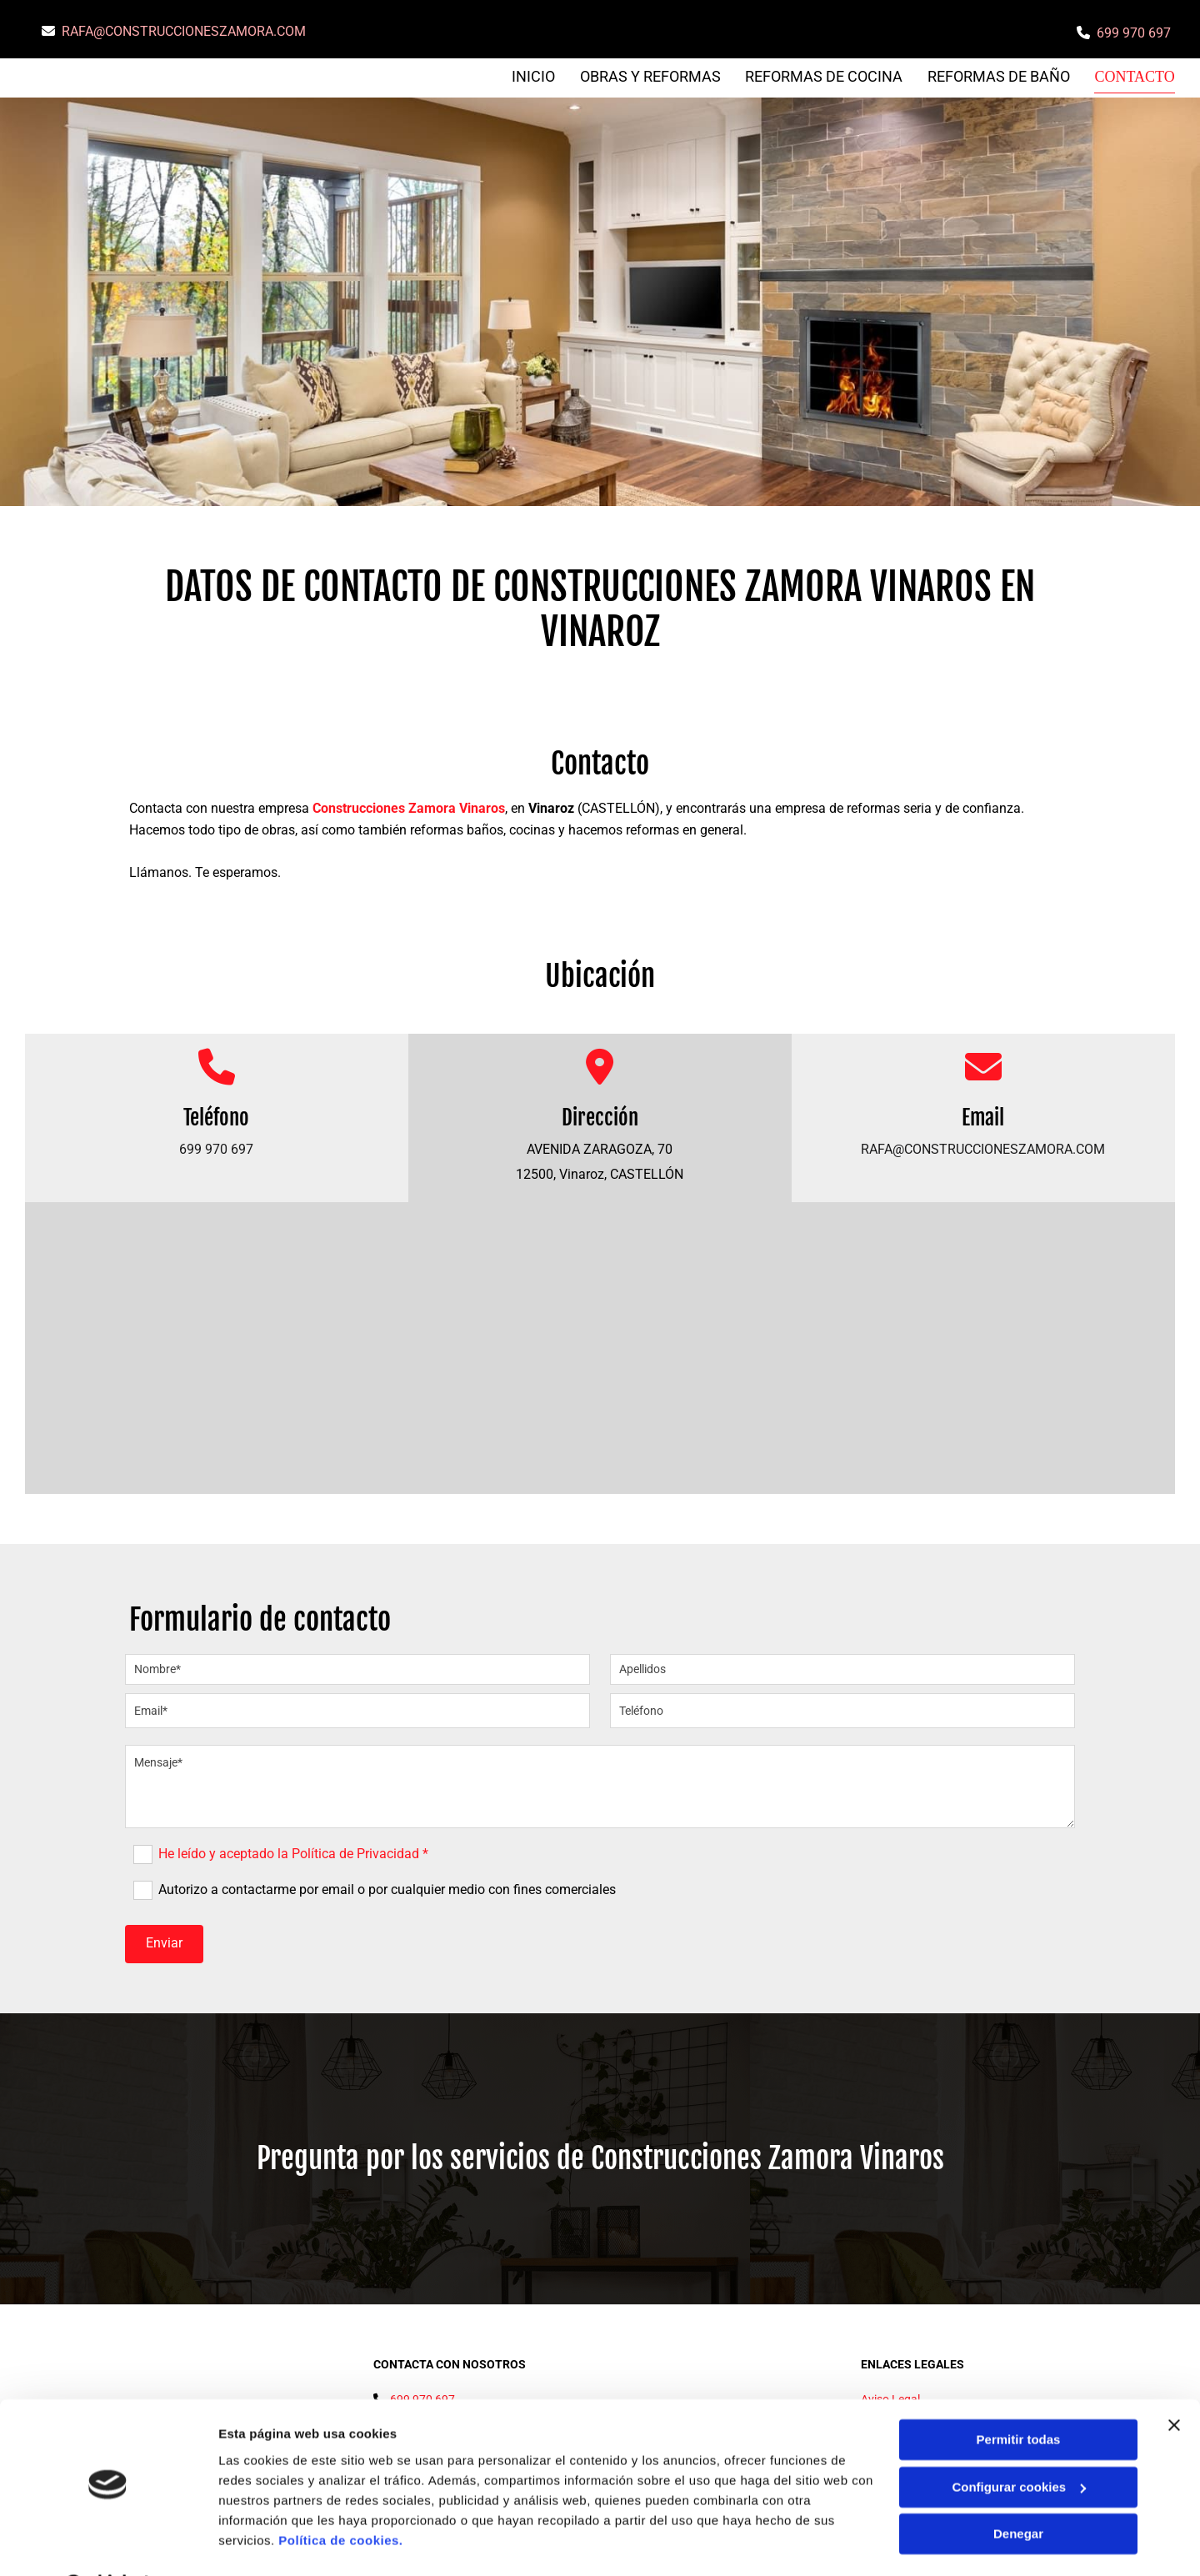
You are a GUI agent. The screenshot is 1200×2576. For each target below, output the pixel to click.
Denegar (1018, 2491)
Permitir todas (1019, 2397)
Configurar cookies (1019, 2444)
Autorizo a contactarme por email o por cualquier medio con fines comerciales (387, 1889)
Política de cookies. (340, 2497)
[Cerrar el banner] (1174, 2382)
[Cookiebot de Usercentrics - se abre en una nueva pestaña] (108, 2543)
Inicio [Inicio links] (534, 76)
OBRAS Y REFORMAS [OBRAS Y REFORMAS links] (651, 76)
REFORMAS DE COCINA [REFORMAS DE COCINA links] (825, 76)
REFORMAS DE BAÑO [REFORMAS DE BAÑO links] (1000, 76)
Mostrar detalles (267, 2543)
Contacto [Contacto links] (1136, 76)
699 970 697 (1134, 33)
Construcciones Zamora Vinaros (408, 807)
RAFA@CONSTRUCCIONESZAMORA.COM (184, 31)
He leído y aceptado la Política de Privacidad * (293, 1853)
